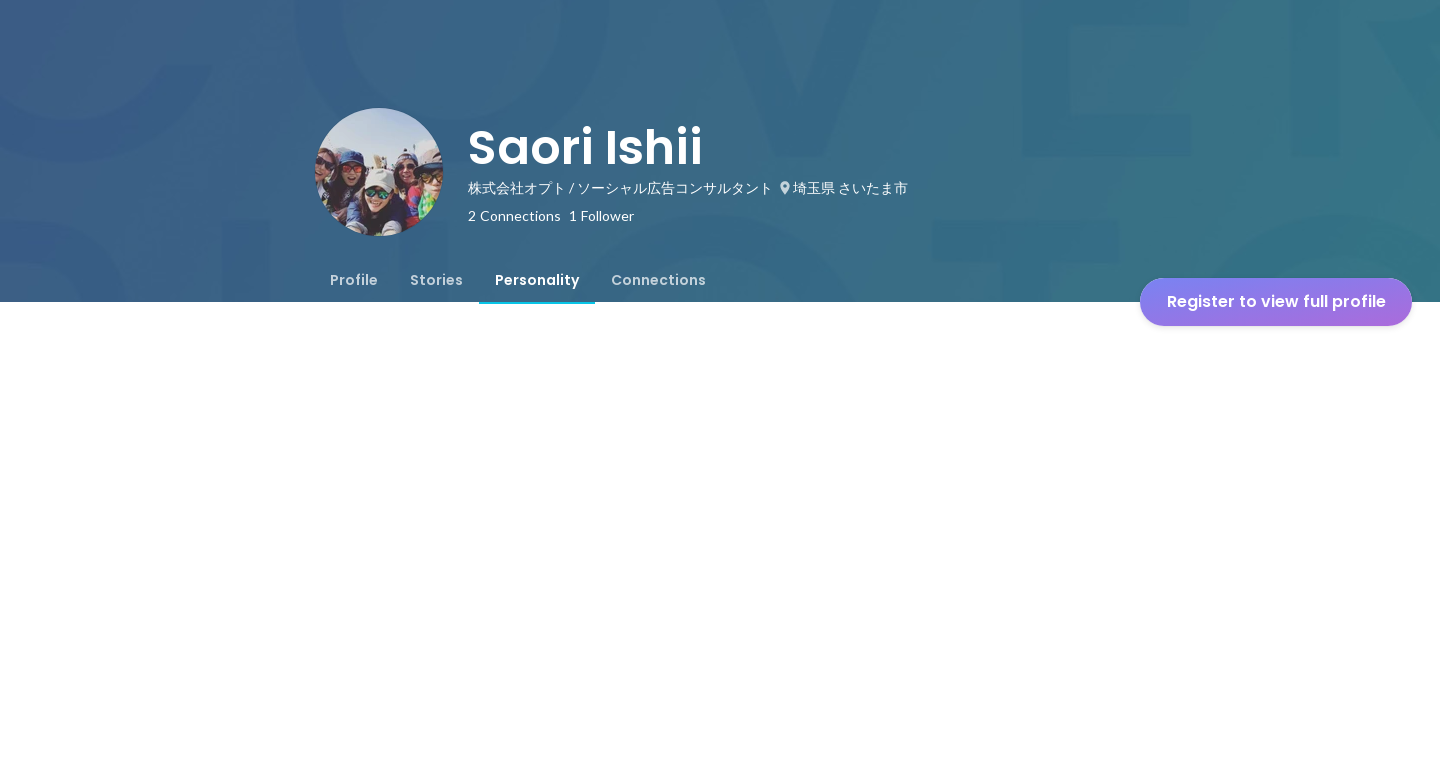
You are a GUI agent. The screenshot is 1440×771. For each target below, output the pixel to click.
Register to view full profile (1276, 301)
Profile (354, 280)
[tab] (354, 280)
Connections (658, 280)
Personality (537, 280)
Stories (436, 280)
